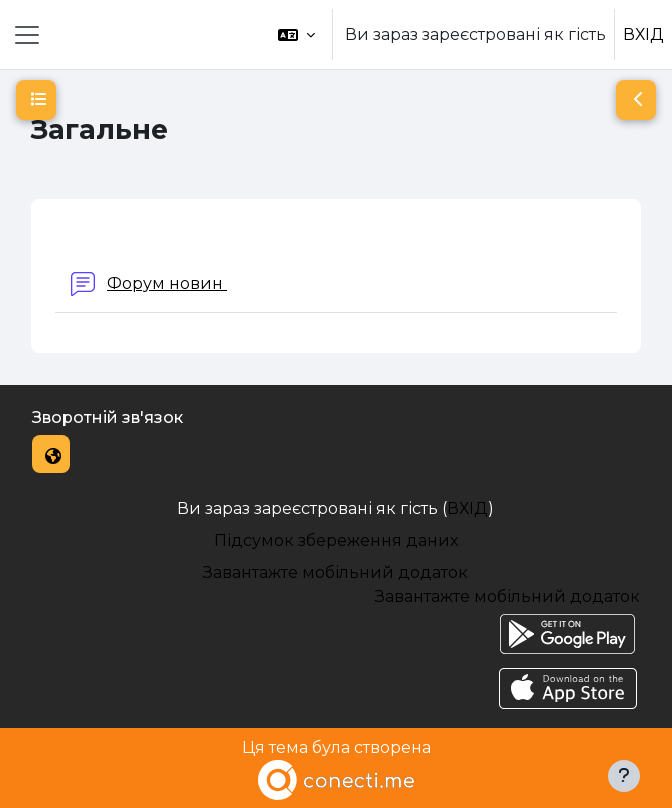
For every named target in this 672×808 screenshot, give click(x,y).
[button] (296, 34)
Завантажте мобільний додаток (335, 572)
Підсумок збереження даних (336, 540)
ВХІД (643, 34)
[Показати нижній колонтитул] (624, 776)
